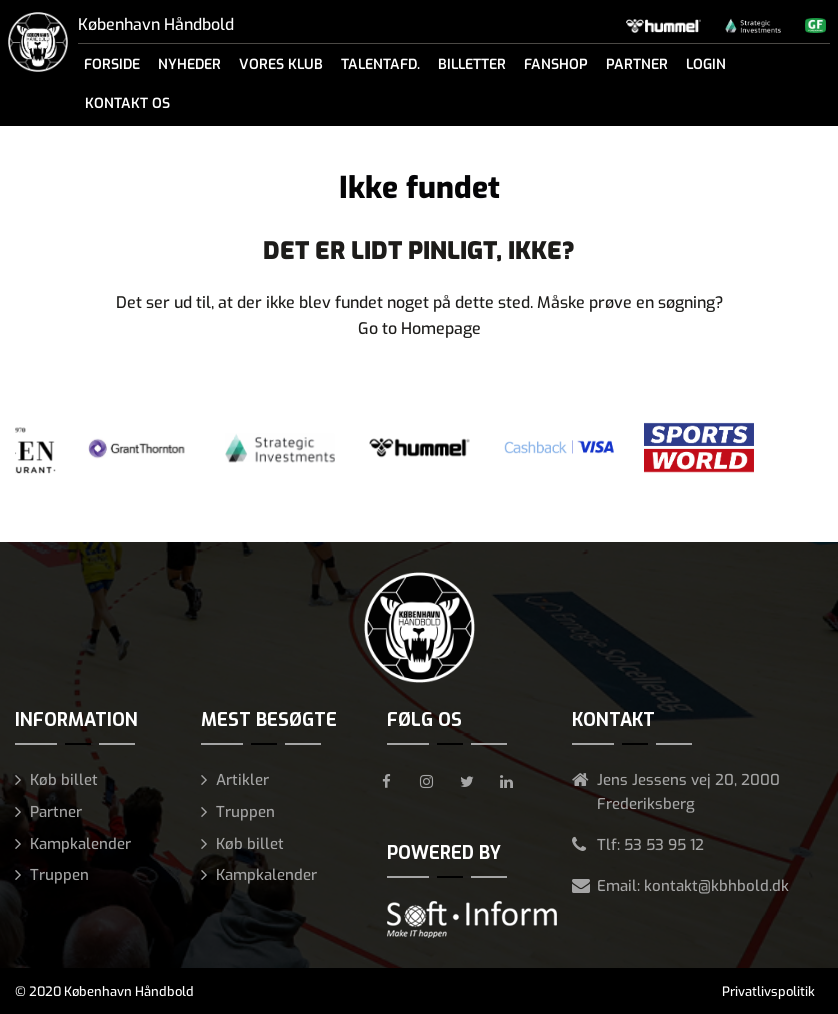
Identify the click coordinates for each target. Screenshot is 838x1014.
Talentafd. (380, 64)
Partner (637, 64)
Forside (112, 64)
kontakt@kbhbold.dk (716, 886)
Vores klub (281, 64)
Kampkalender (80, 844)
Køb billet (64, 780)
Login (706, 64)
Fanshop (556, 64)
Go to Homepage (419, 328)
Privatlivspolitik (768, 991)
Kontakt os (127, 103)
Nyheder (189, 64)
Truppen (59, 875)
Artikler (242, 780)
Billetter (472, 64)
